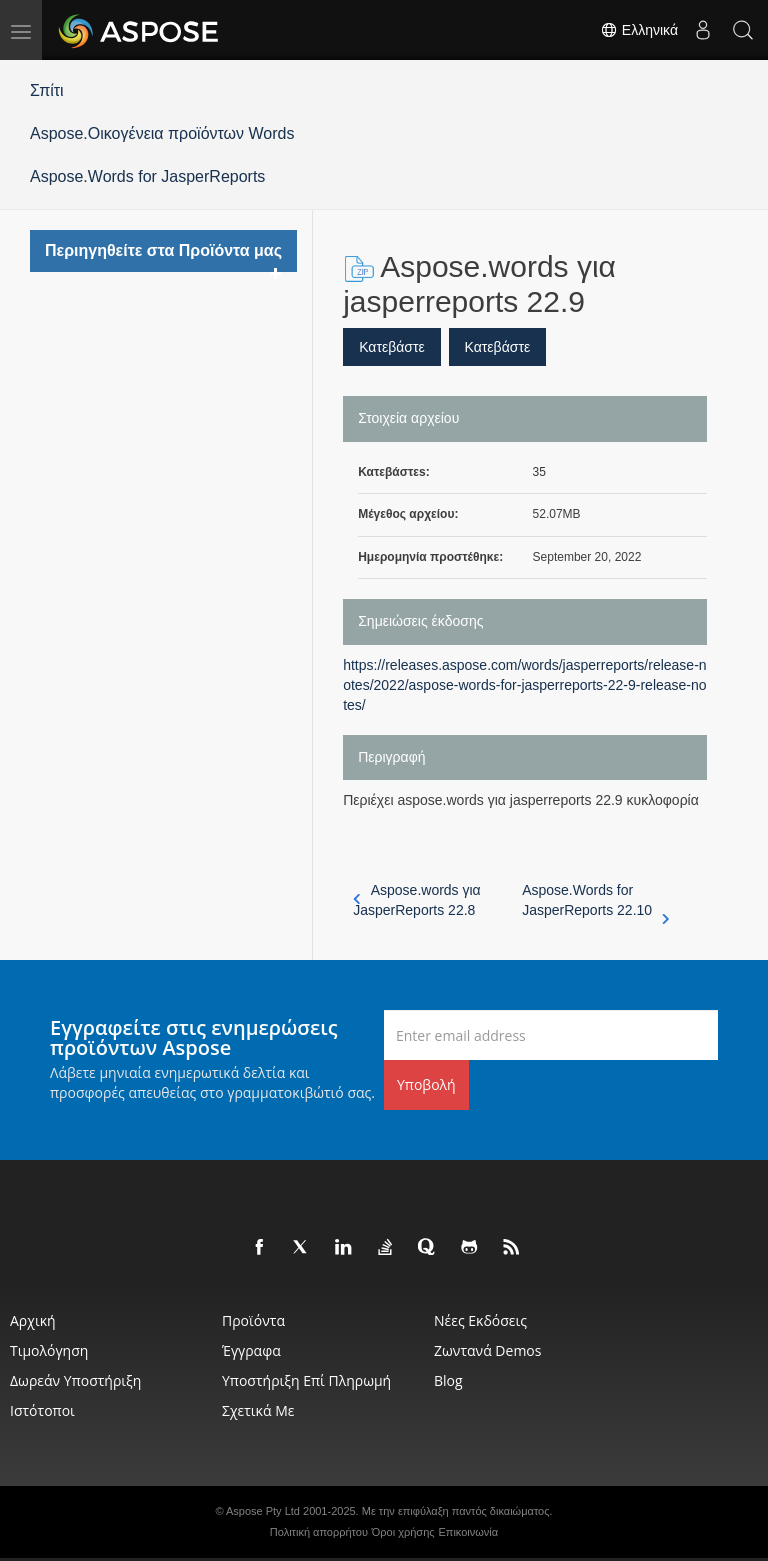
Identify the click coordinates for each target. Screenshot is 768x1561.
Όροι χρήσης (403, 1532)
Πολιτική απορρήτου (319, 1532)
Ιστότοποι (42, 1410)
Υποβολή (426, 1084)
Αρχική (33, 1320)
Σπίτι (47, 90)
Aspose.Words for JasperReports (147, 176)
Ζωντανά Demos (487, 1350)
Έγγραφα (251, 1350)
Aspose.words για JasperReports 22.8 (417, 900)
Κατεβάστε (392, 347)
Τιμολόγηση (49, 1350)
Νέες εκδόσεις (480, 1320)
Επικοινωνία (468, 1532)
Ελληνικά (639, 30)
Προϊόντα (253, 1320)
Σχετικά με (258, 1410)
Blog (448, 1380)
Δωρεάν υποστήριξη (75, 1380)
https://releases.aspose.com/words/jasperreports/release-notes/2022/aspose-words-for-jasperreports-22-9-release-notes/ (524, 685)
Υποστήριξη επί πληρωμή (306, 1380)
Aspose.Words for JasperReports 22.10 (595, 901)
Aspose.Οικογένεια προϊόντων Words (162, 133)
